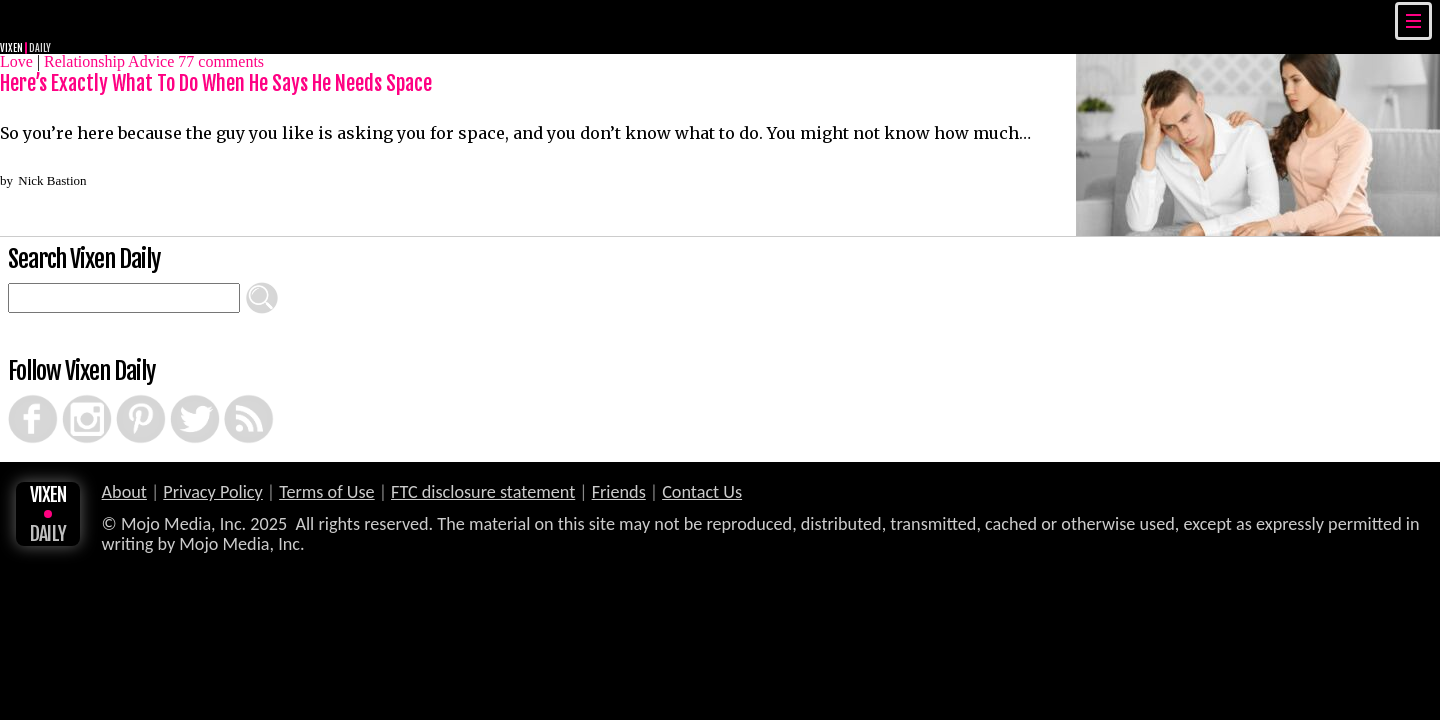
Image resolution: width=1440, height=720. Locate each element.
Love (16, 61)
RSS (227, 395)
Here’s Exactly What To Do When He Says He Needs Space (216, 83)
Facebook (16, 395)
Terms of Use (326, 492)
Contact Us (702, 492)
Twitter (176, 395)
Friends (619, 492)
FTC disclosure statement (483, 492)
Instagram (70, 395)
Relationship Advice (109, 61)
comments (221, 61)
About (124, 492)
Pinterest (123, 395)
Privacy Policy (213, 492)
